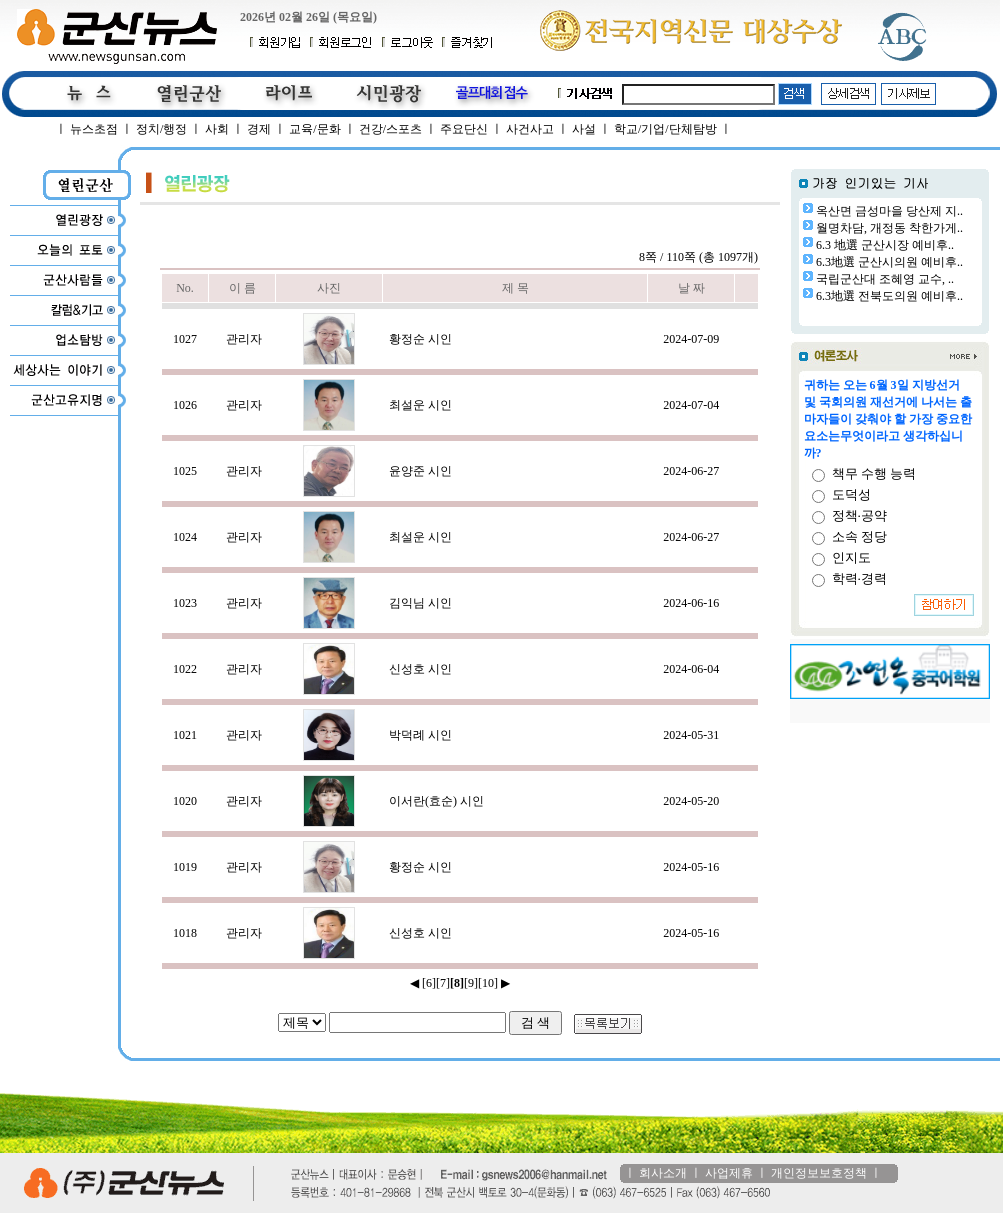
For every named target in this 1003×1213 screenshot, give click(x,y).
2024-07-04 (691, 405)
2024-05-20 (691, 801)
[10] (488, 983)
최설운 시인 (420, 405)
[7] (443, 983)
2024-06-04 (691, 669)
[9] (471, 983)
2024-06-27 (691, 471)
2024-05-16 (691, 867)
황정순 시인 (420, 339)
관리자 (244, 339)
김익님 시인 (420, 603)
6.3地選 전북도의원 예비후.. (889, 296)
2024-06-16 (691, 603)
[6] (429, 983)
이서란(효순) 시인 (436, 801)
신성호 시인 (420, 669)
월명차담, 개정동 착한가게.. (889, 228)
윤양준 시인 (420, 471)
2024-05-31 (691, 735)
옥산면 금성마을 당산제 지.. (889, 211)
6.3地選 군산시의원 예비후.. (889, 262)
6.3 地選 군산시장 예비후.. (885, 245)
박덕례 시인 (420, 735)
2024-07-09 (691, 339)
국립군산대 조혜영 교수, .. (885, 279)
